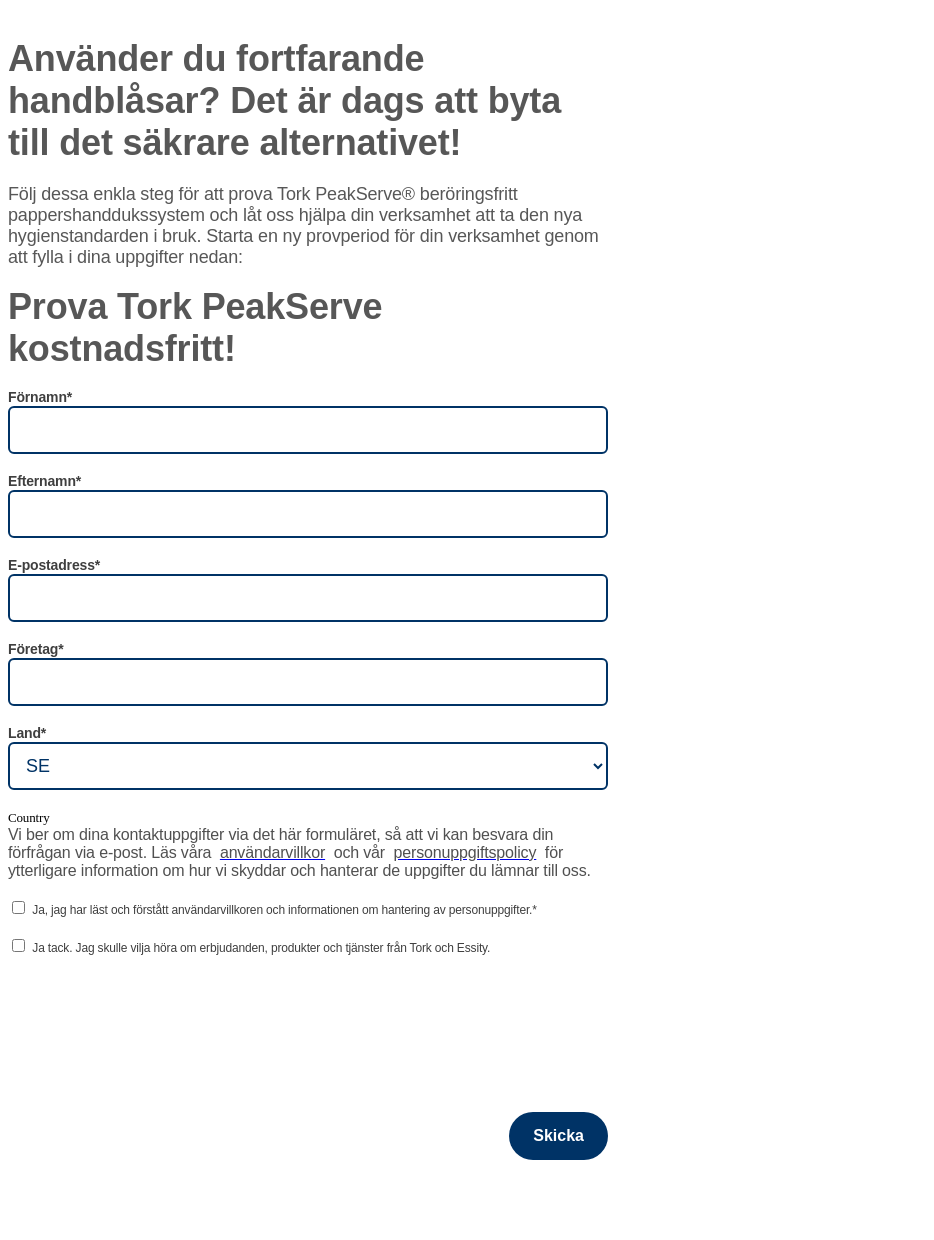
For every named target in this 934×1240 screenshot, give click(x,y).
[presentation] (160, 1013)
